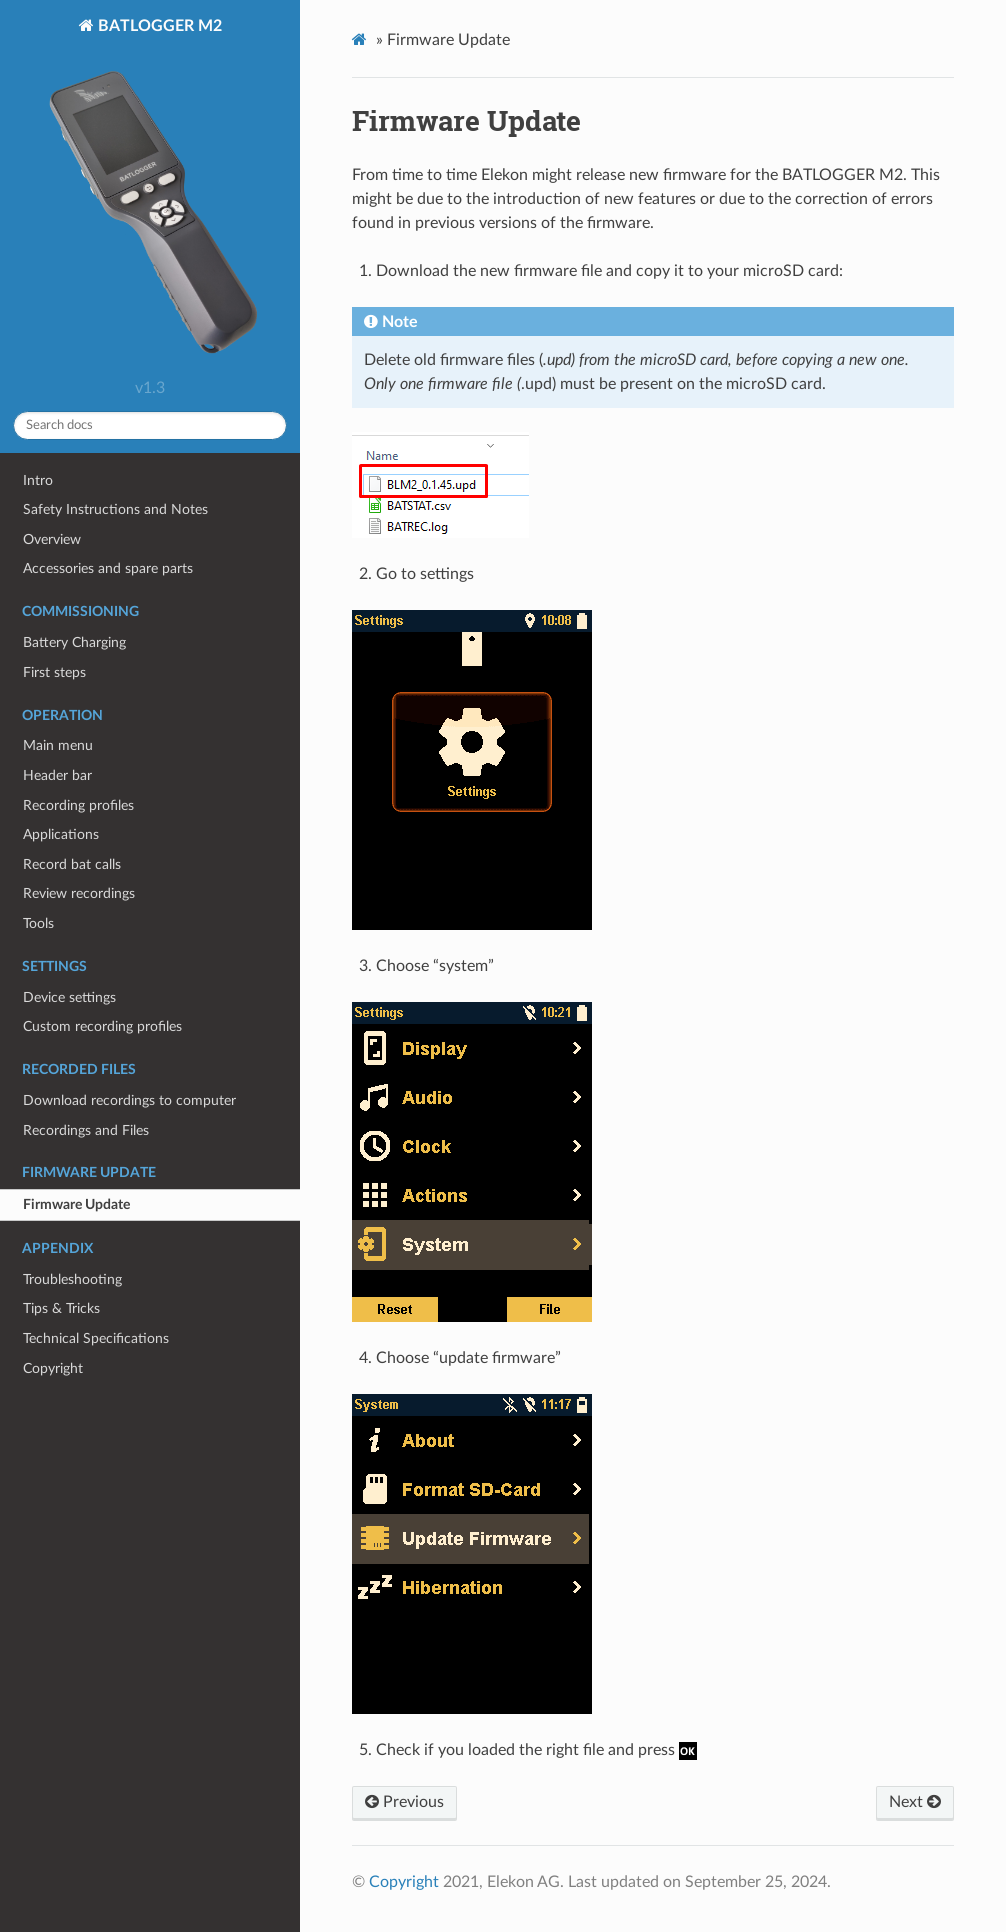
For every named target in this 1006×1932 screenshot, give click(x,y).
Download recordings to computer (129, 1100)
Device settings (69, 997)
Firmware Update (76, 1204)
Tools (38, 923)
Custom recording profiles (102, 1026)
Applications (61, 834)
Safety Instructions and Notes (115, 509)
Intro (38, 480)
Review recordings (79, 893)
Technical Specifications (96, 1338)
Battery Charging (74, 642)
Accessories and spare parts (108, 568)
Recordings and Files (86, 1130)
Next (915, 1802)
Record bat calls (72, 864)
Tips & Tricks (61, 1308)
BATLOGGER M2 (150, 193)
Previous (404, 1802)
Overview (52, 539)
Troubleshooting (72, 1279)
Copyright (53, 1368)
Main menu (58, 745)
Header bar (57, 775)
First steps (54, 672)
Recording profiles (78, 805)
